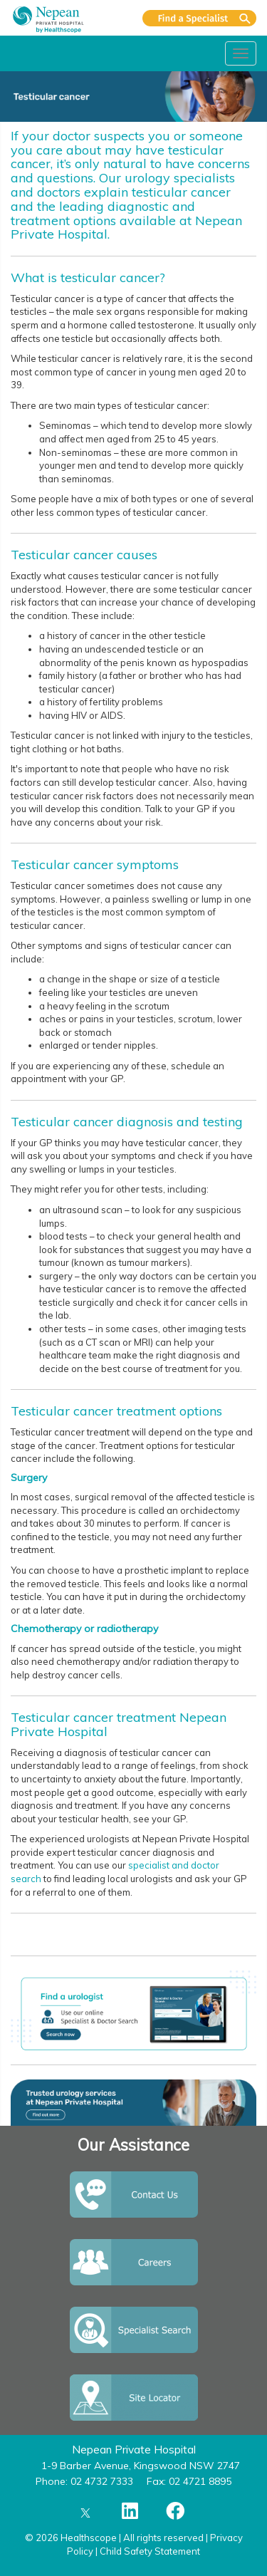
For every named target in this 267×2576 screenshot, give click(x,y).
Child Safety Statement (150, 2551)
